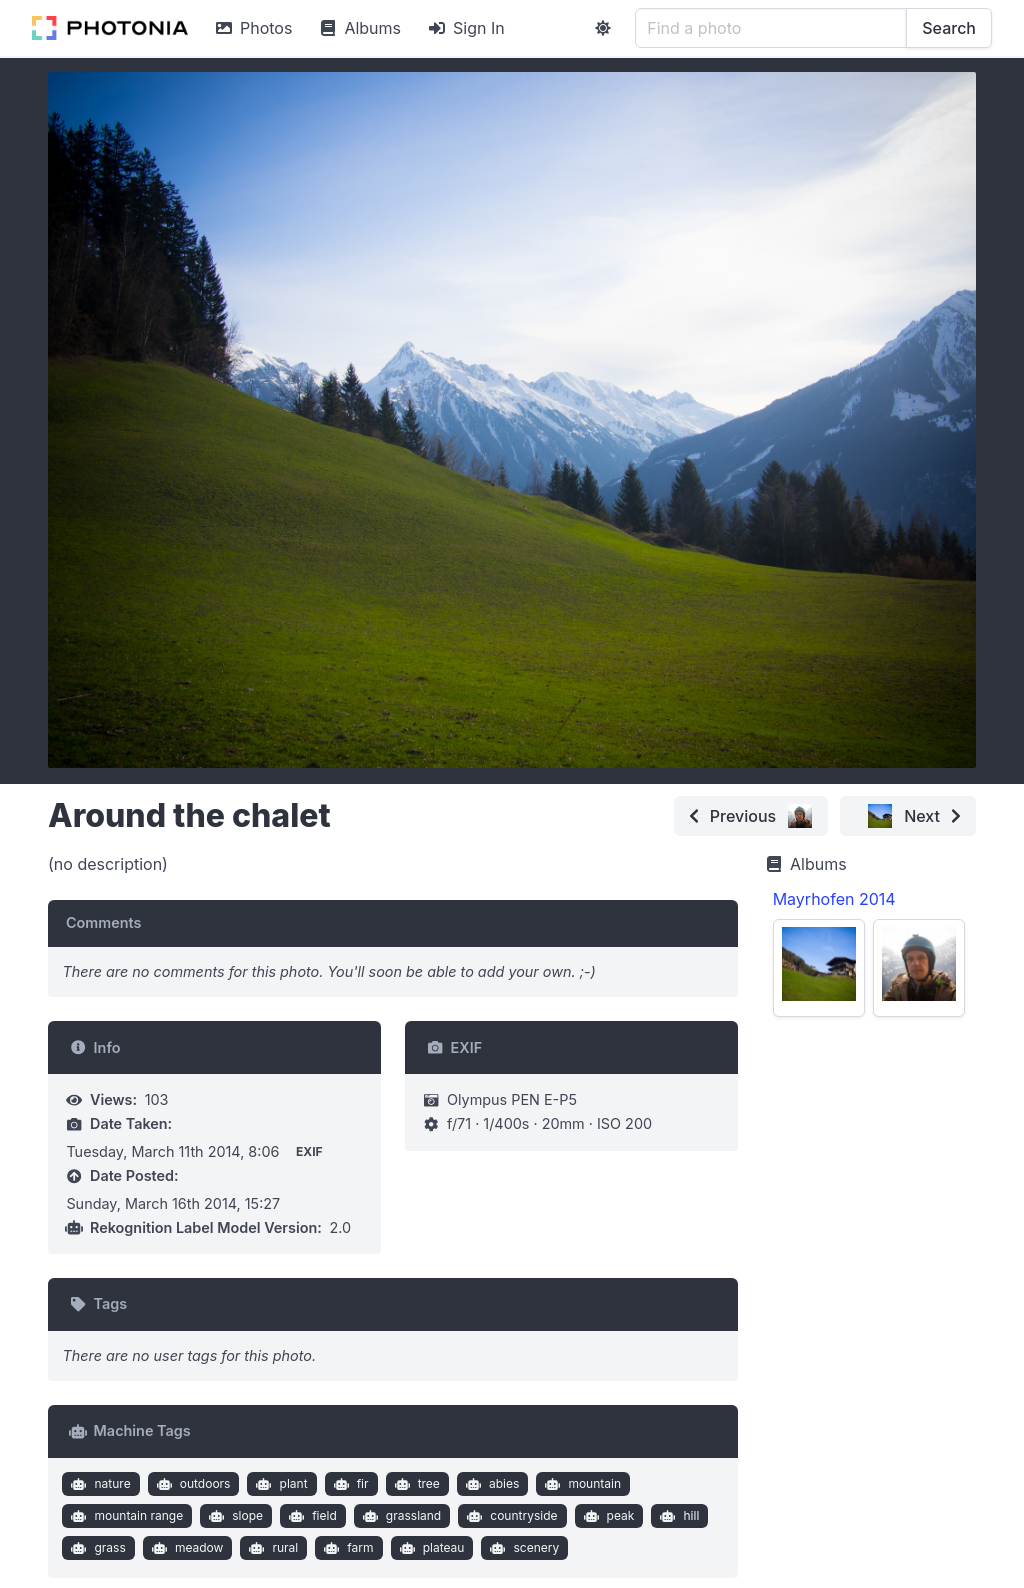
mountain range (125, 1516)
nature (99, 1484)
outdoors (191, 1484)
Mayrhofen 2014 (834, 899)
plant (280, 1484)
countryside (510, 1516)
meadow (185, 1548)
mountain (581, 1484)
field (311, 1516)
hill (677, 1516)
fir (348, 1484)
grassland (399, 1516)
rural (271, 1548)
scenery (522, 1548)
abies (490, 1484)
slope (234, 1516)
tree (415, 1484)
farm (347, 1548)
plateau (429, 1548)
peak (606, 1516)
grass (96, 1548)
